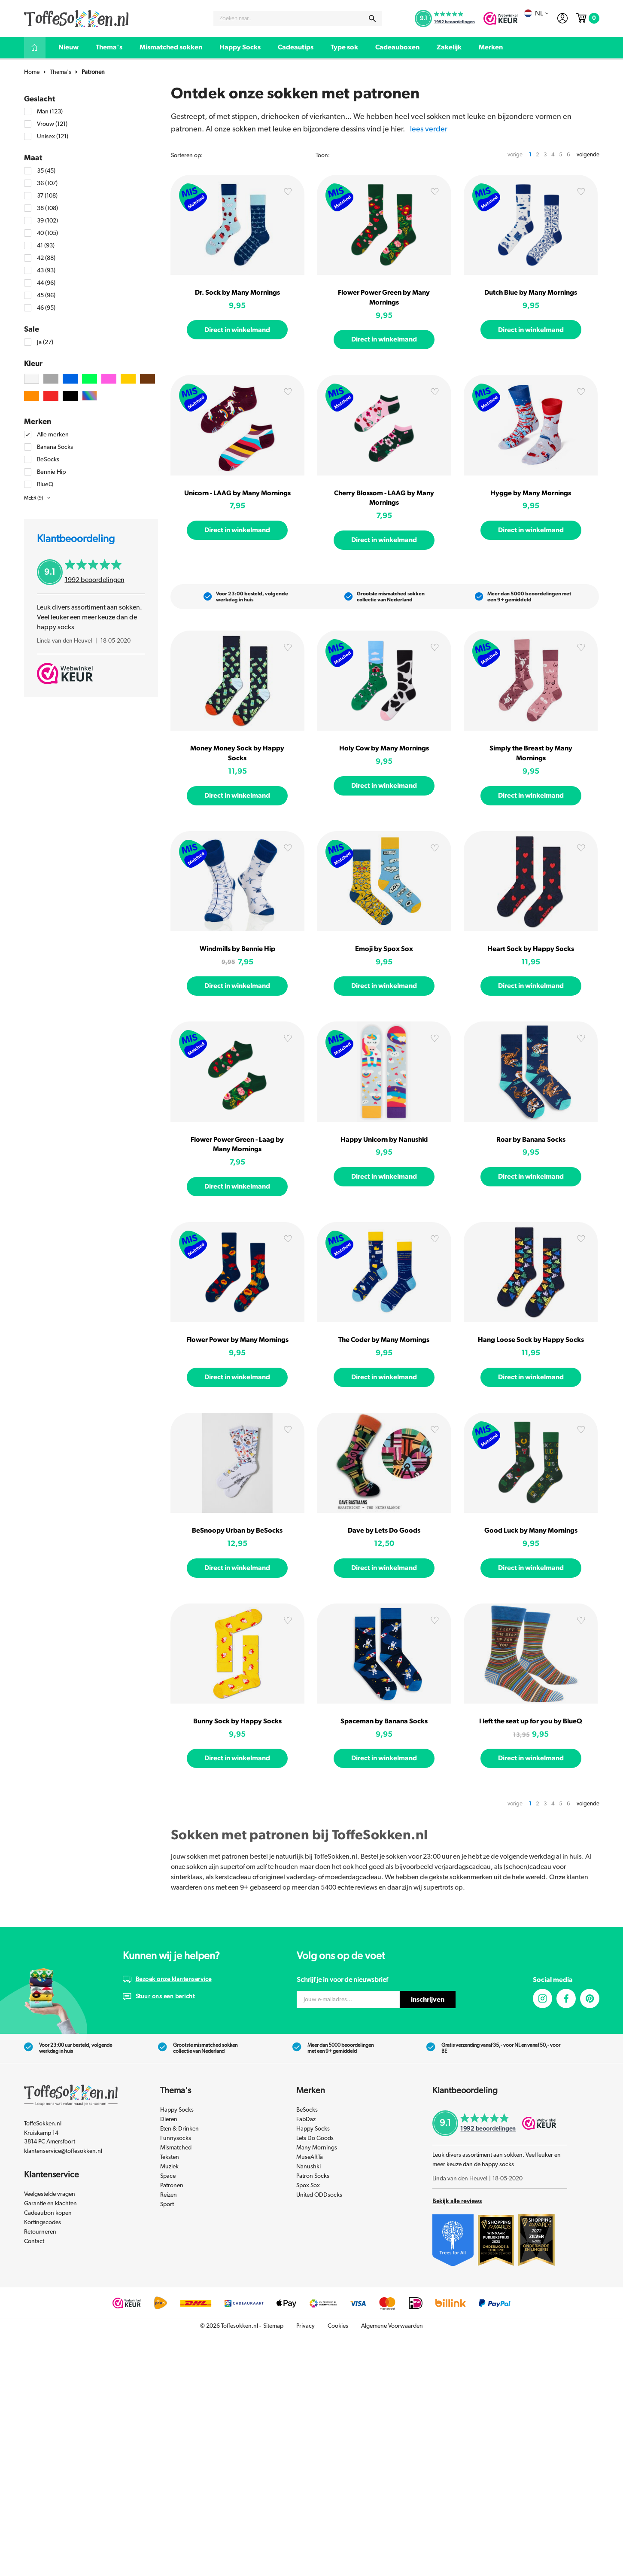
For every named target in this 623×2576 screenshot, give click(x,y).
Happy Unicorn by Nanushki (384, 1139)
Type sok (344, 47)
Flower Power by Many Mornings (237, 1339)
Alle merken (53, 434)
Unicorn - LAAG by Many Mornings (237, 493)
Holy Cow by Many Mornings (384, 748)
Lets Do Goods (315, 2138)
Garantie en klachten (50, 2204)
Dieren (168, 2119)
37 (47, 195)
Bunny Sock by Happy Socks (237, 1721)
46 (46, 308)
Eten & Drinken (179, 2129)
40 (47, 233)
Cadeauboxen (397, 47)
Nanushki (308, 2167)
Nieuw (68, 47)
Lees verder (428, 129)
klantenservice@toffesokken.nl (63, 2151)
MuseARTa (309, 2157)
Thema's (109, 47)
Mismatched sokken (171, 47)
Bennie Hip (51, 472)
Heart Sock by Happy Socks (530, 948)
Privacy (305, 2326)
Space (168, 2176)
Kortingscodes (42, 2222)
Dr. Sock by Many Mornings (237, 292)
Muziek (169, 2167)
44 (46, 283)
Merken (491, 47)
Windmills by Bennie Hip (237, 948)
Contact (34, 2241)
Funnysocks (175, 2138)
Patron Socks (312, 2176)
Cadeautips (295, 47)
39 (47, 220)
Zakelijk (449, 47)
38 (47, 208)
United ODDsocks (319, 2195)
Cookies (338, 2326)
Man (50, 111)
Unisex (52, 136)
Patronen (93, 72)
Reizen (168, 2195)
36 (47, 183)
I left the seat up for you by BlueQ (530, 1721)
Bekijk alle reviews (457, 2201)
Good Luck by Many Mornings (530, 1530)
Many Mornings (316, 2148)
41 (46, 245)
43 (46, 270)
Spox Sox (308, 2186)
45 (46, 295)
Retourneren (40, 2232)
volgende (588, 155)
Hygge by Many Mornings (530, 493)
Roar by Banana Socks (530, 1139)
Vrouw (52, 124)
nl (536, 13)
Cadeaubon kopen (48, 2213)
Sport (167, 2204)
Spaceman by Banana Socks (384, 1721)
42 (46, 258)
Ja (45, 342)
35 (46, 171)
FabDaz (306, 2119)
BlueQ (45, 484)
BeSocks (48, 459)
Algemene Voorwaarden (392, 2326)
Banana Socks (55, 447)
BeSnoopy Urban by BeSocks (237, 1530)
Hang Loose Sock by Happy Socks (531, 1339)
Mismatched (175, 2148)
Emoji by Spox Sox (384, 948)
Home (32, 72)
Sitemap (273, 2326)
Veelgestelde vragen (49, 2194)
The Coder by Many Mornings (383, 1339)
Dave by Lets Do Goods (384, 1530)
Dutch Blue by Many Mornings (530, 292)
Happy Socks (240, 47)
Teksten (169, 2157)
